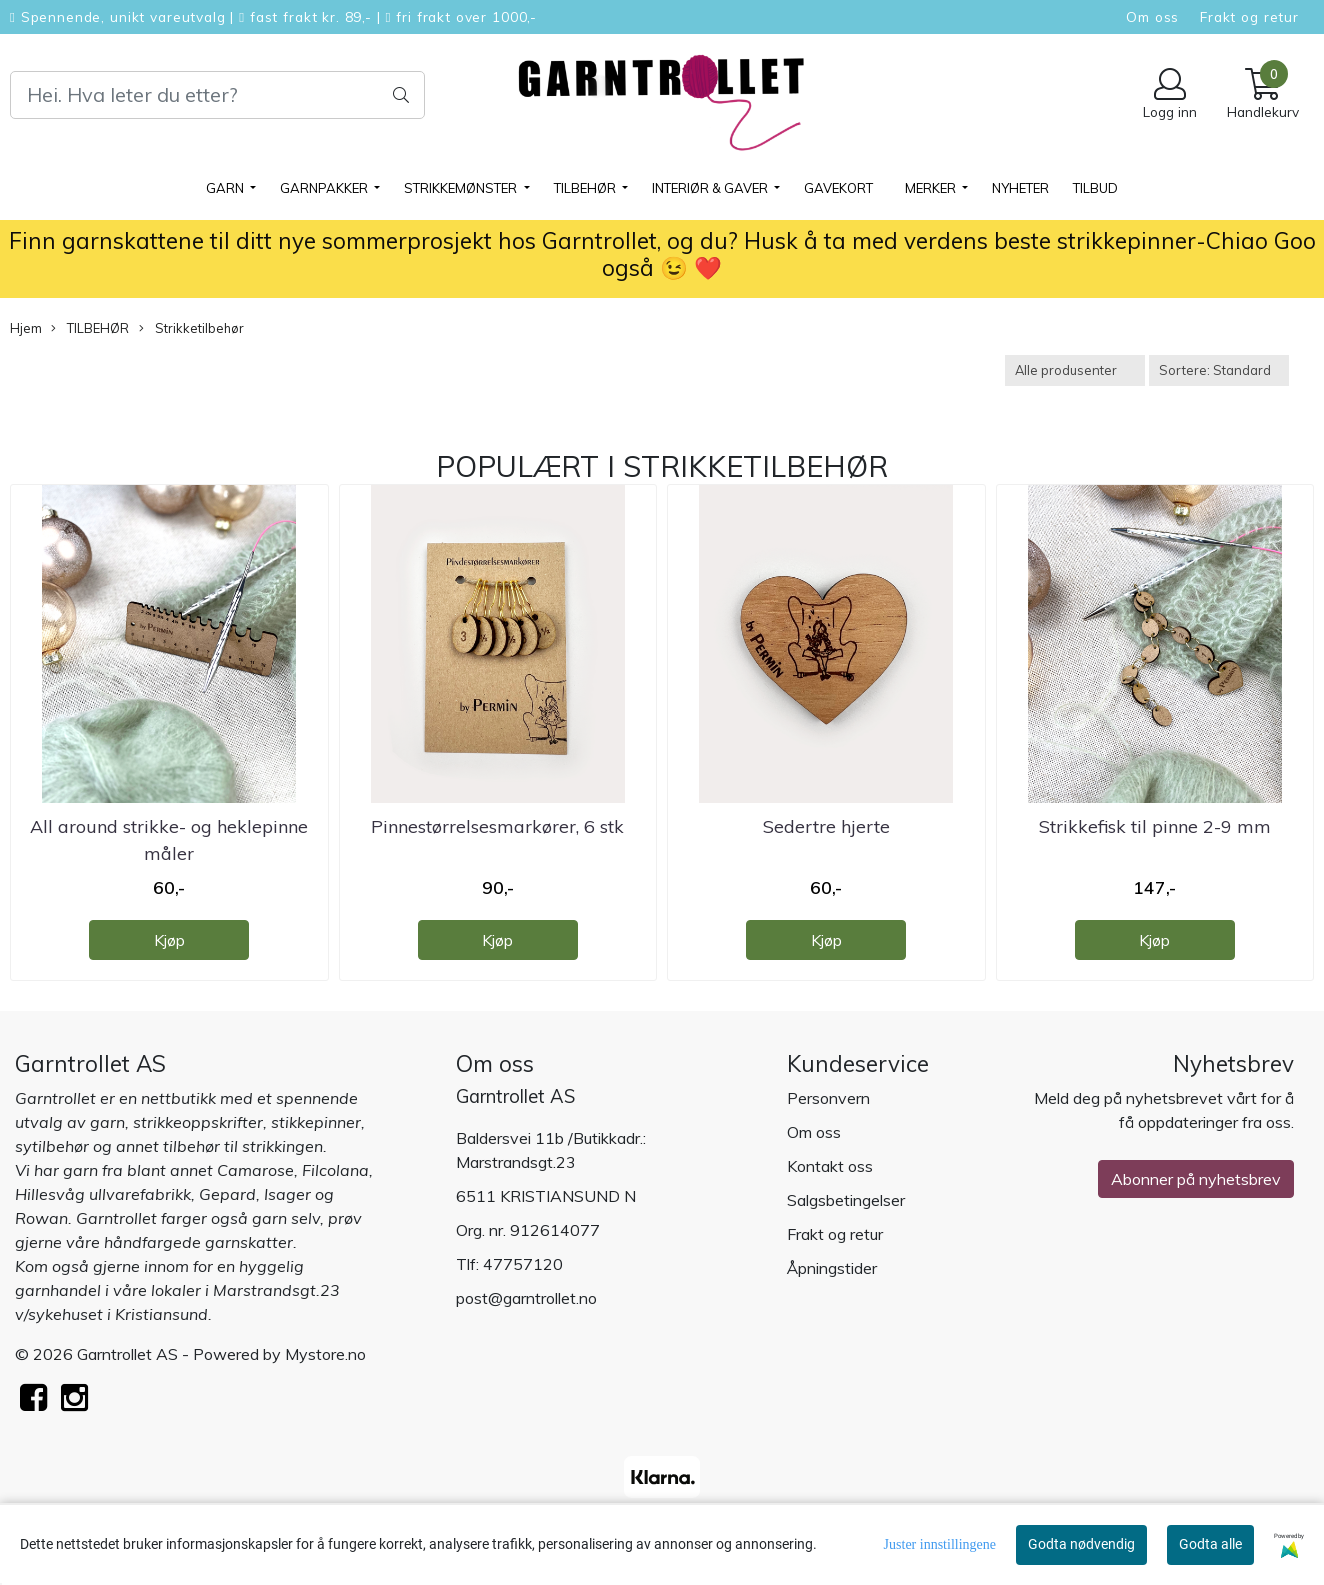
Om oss (1152, 16)
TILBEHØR (586, 188)
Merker (932, 188)
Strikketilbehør (191, 328)
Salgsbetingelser (846, 1200)
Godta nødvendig (1081, 1544)
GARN (226, 188)
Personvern (828, 1098)
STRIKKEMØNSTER (462, 188)
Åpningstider (832, 1268)
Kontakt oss (830, 1166)
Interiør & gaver (711, 188)
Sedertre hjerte (826, 826)
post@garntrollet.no (526, 1298)
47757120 (523, 1264)
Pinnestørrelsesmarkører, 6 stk (497, 826)
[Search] (217, 95)
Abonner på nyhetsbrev (1196, 1179)
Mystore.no (325, 1354)
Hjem (26, 328)
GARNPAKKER (325, 188)
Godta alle (1210, 1544)
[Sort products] (1219, 370)
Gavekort (838, 188)
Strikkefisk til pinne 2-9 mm (1155, 826)
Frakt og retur (1249, 16)
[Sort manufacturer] (1075, 370)
